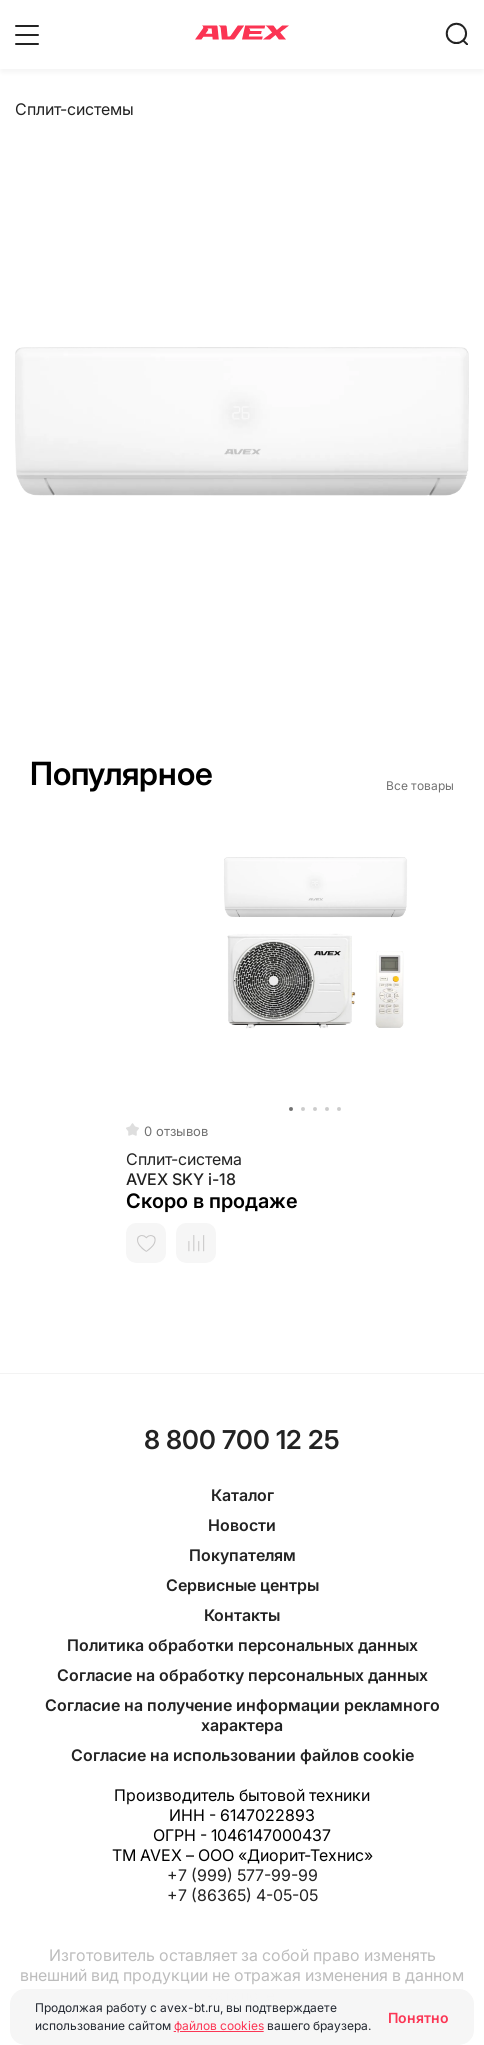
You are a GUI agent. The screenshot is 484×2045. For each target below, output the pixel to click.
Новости (242, 1525)
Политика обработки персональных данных (242, 1645)
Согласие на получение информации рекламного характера (242, 1715)
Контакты (242, 1615)
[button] (31, 1109)
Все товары (420, 785)
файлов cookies (219, 2025)
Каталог (242, 1495)
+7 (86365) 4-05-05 (242, 1895)
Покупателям (242, 1555)
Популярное (121, 773)
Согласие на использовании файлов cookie (242, 1755)
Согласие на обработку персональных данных (242, 1675)
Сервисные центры (242, 1585)
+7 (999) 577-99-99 (242, 1875)
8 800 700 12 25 (242, 1439)
